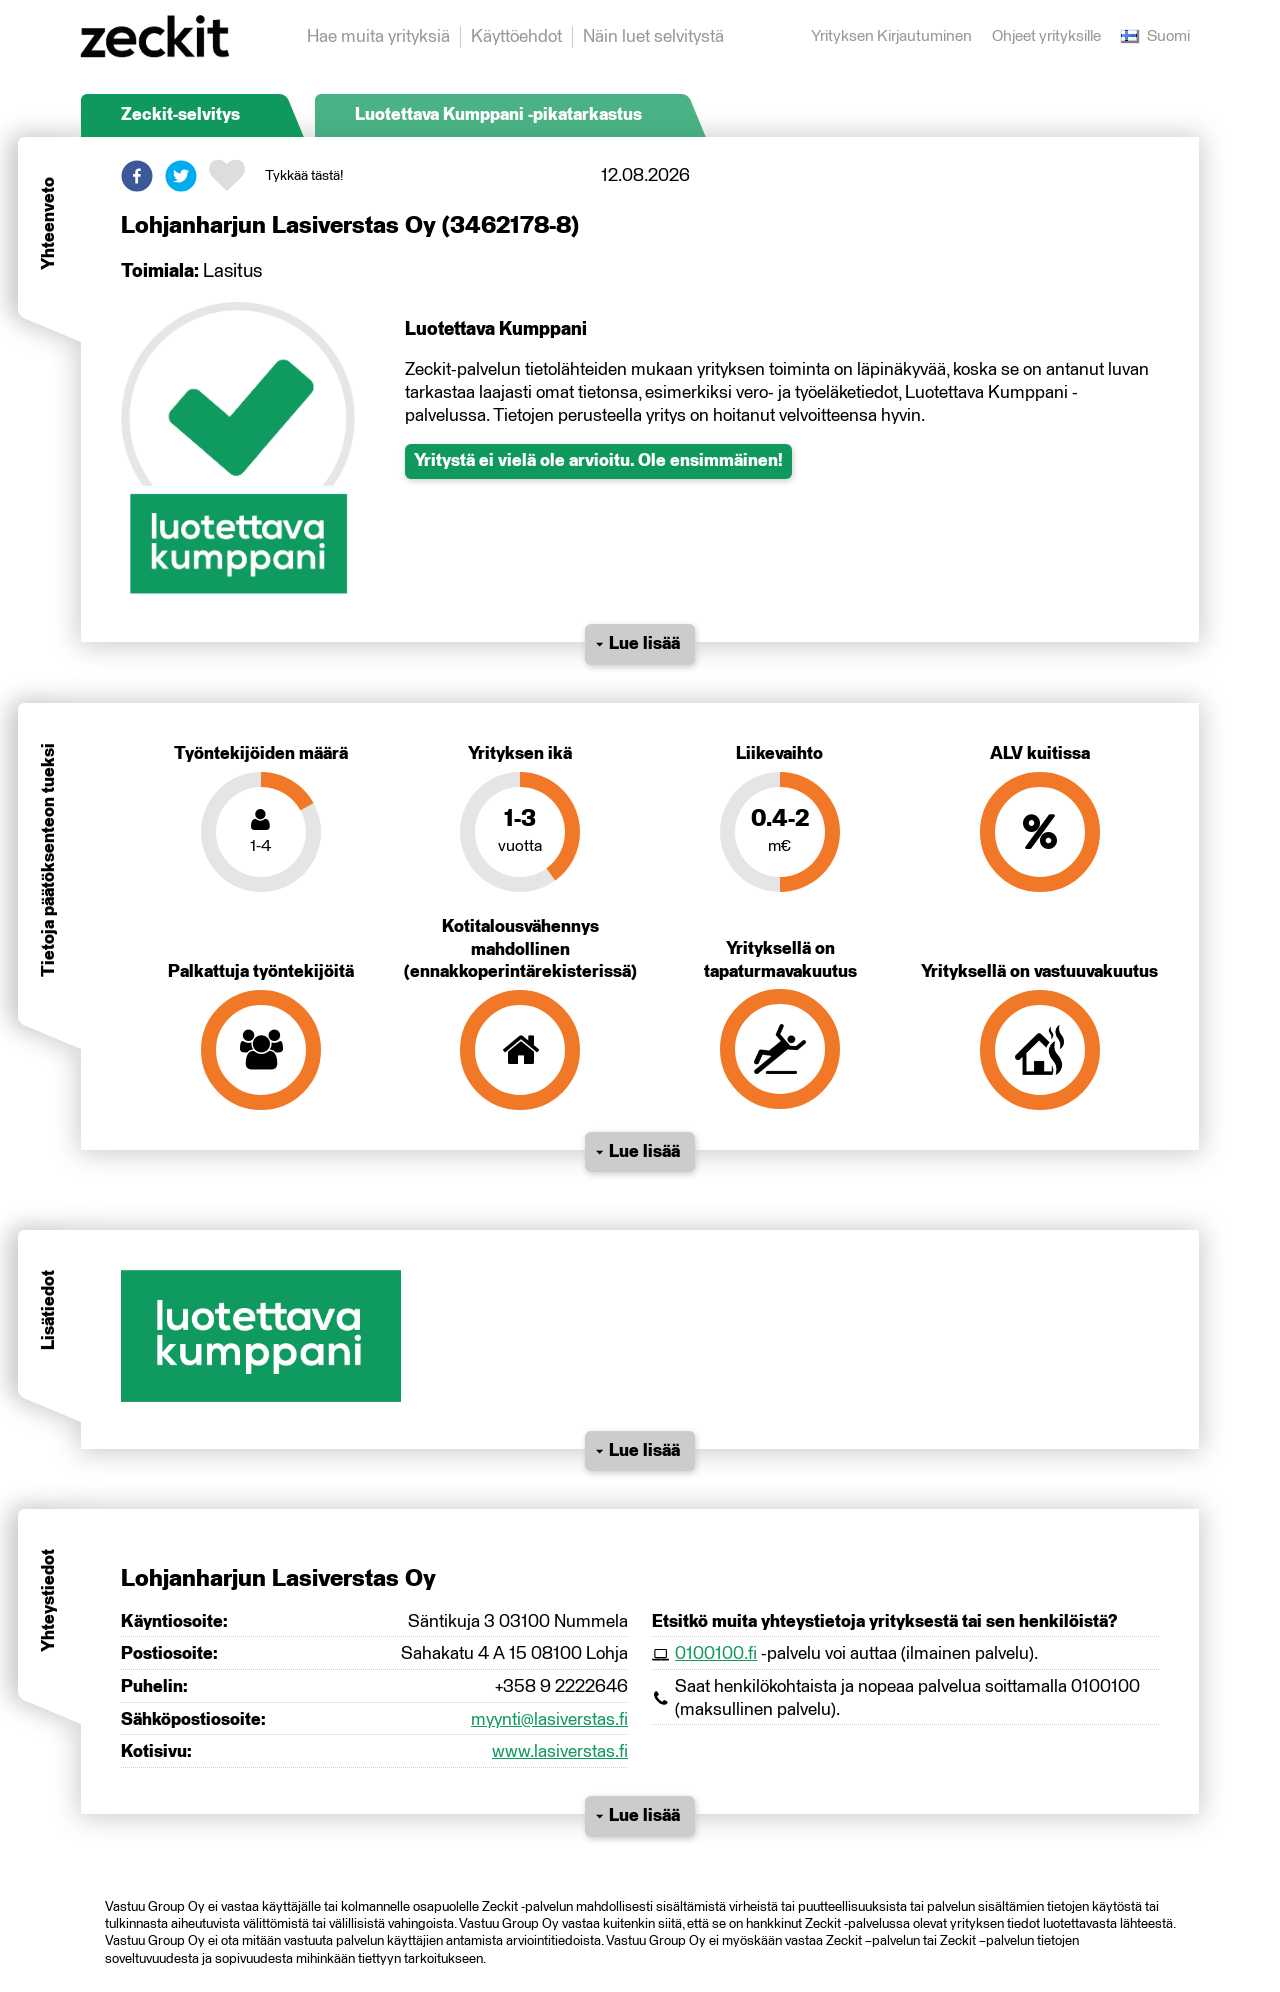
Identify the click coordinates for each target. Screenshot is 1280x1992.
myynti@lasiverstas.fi (549, 1720)
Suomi (1155, 36)
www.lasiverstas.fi (560, 1752)
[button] (137, 176)
